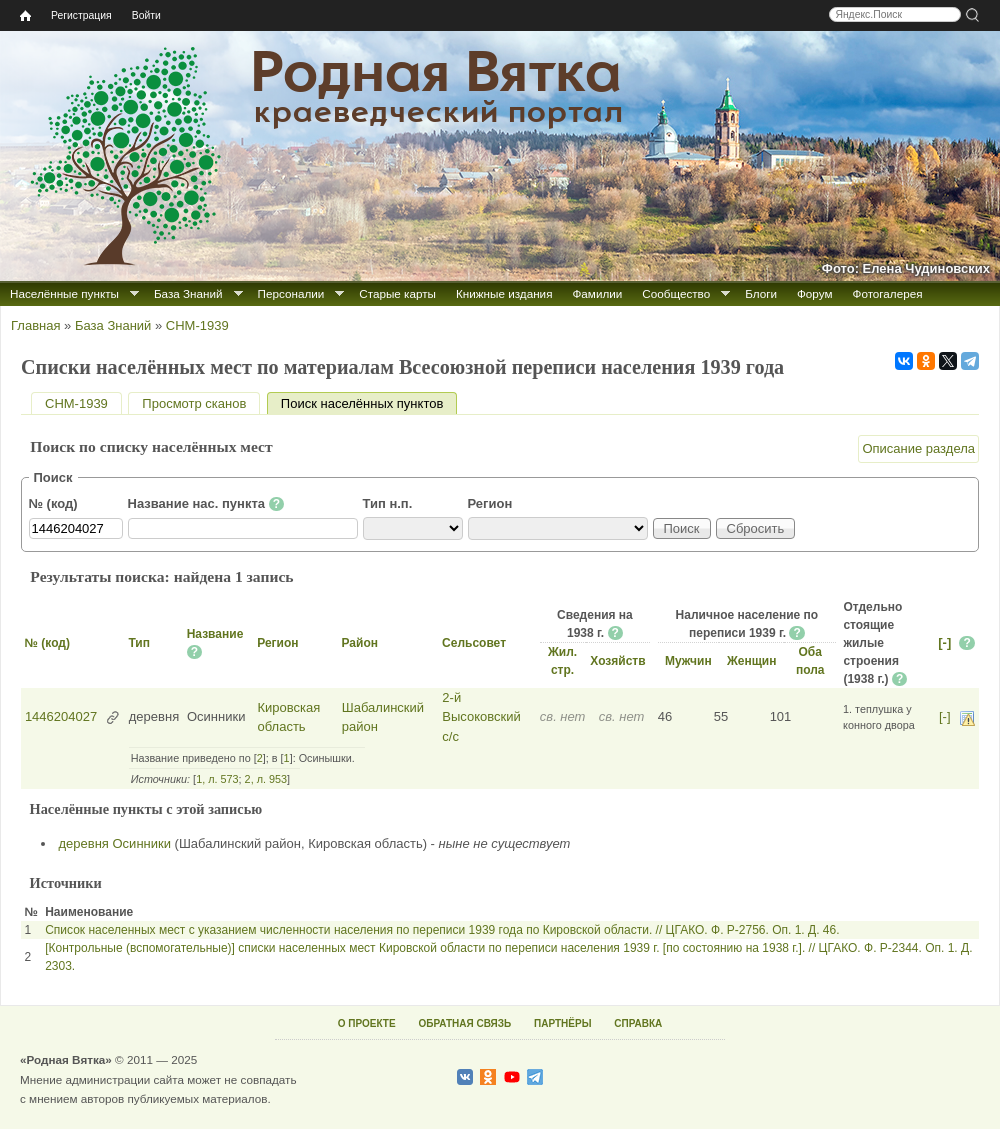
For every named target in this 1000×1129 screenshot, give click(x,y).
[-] (944, 642)
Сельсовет (474, 643)
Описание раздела (918, 448)
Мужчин (688, 661)
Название (215, 634)
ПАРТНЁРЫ (562, 1023)
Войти (146, 15)
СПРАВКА (638, 1023)
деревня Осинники (115, 843)
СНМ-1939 (197, 325)
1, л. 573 (217, 779)
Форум (815, 293)
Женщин (752, 661)
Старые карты (397, 293)
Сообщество (676, 293)
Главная (35, 325)
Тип (139, 643)
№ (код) (53, 503)
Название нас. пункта (206, 504)
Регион (490, 503)
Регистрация (81, 15)
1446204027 (61, 716)
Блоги (761, 293)
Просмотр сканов (194, 403)
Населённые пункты (64, 293)
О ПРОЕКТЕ (367, 1023)
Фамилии (597, 293)
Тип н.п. (388, 503)
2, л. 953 (266, 779)
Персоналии (291, 293)
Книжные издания (504, 293)
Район (359, 643)
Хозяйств (617, 661)
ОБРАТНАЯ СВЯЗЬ (464, 1023)
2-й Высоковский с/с (481, 717)
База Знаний (188, 293)
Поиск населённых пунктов (369, 403)
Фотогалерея (888, 293)
